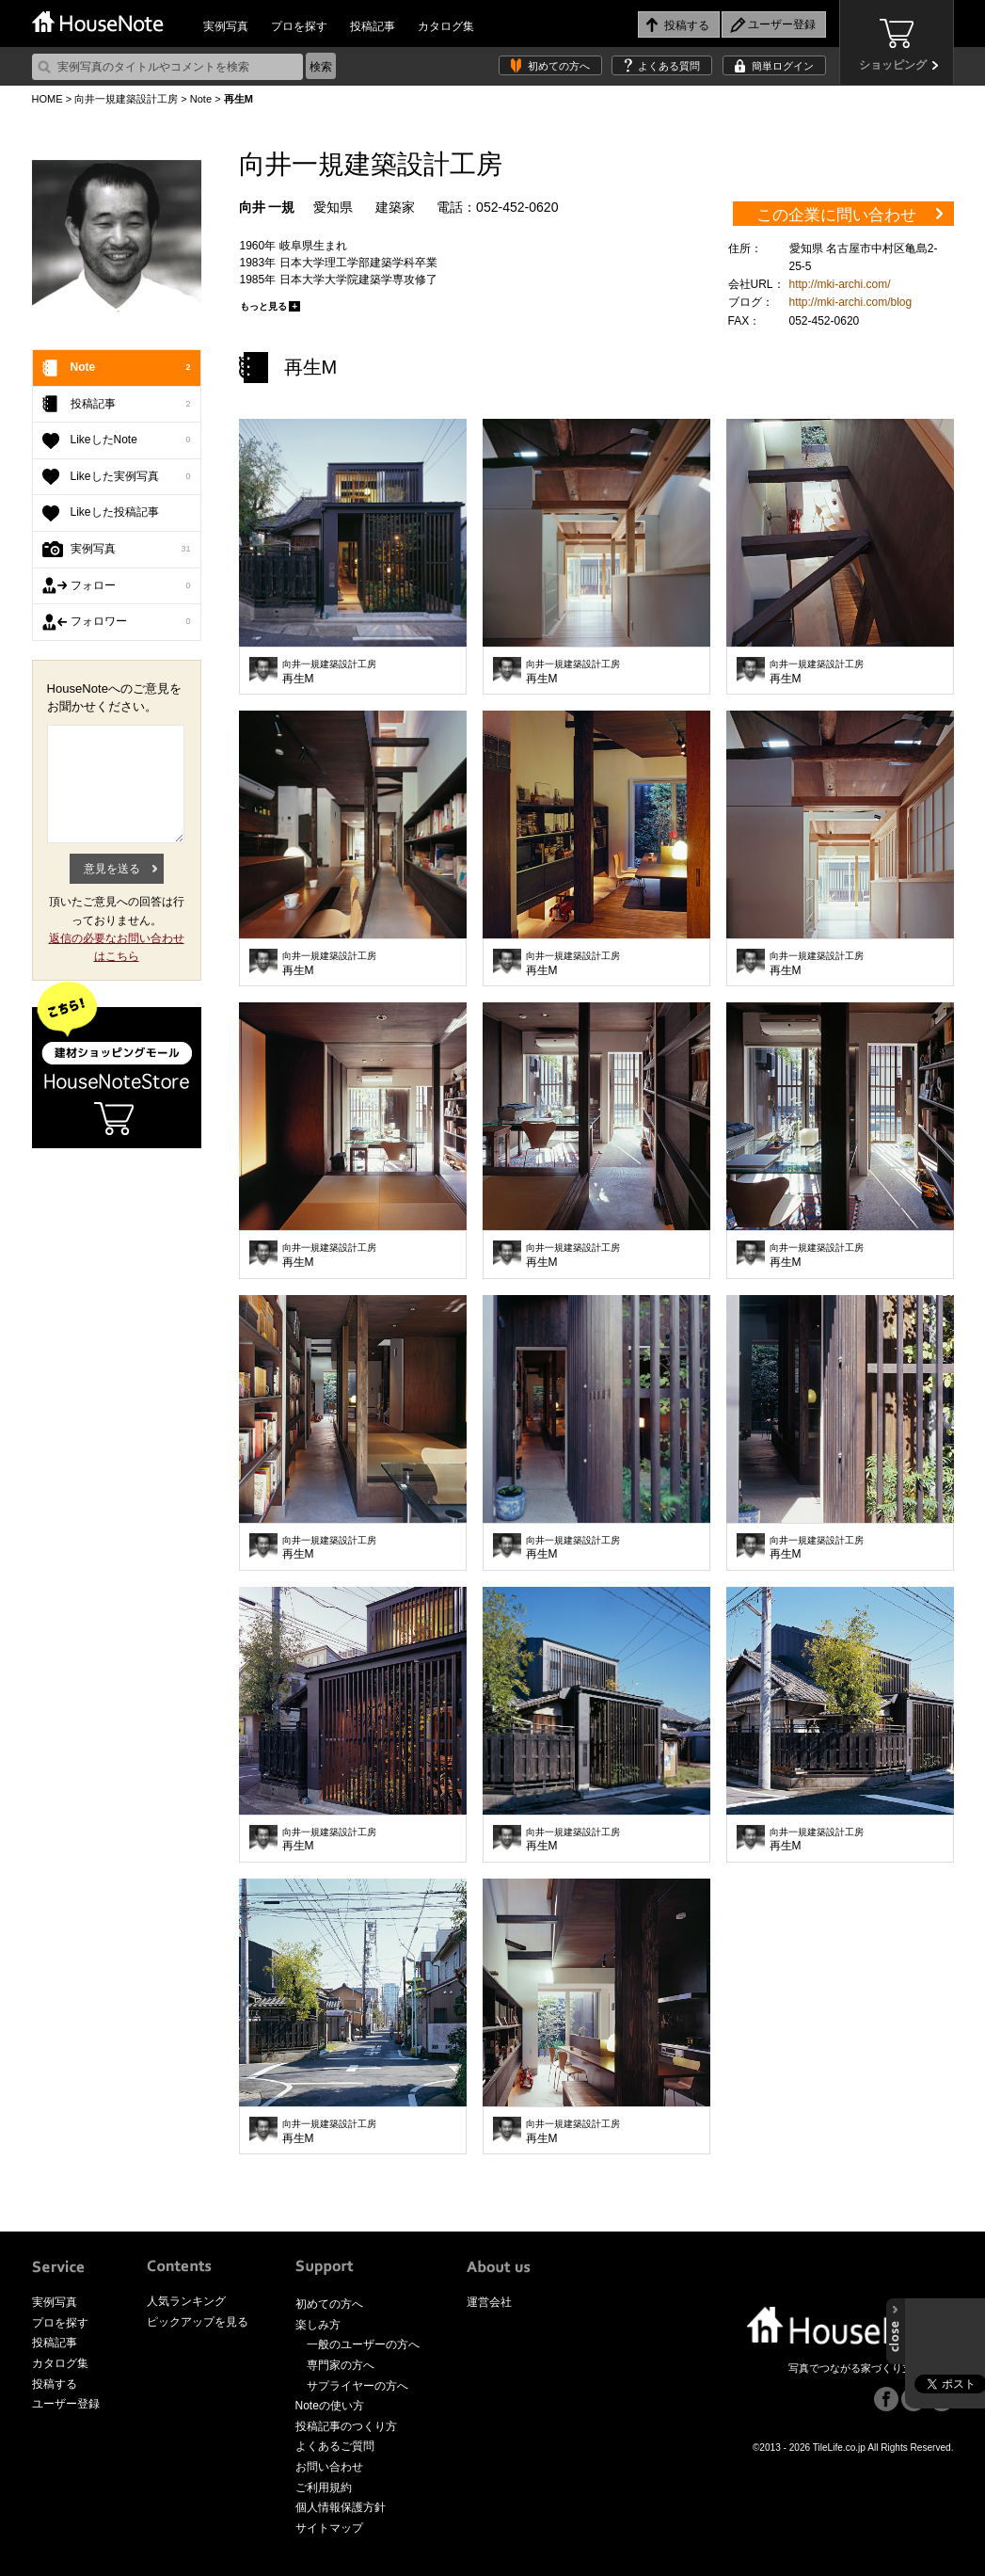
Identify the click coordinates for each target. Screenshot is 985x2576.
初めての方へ (559, 66)
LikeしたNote (131, 440)
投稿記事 (372, 26)
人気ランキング (186, 2301)
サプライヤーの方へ (357, 2385)
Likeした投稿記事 (115, 512)
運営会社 (489, 2302)
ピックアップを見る (197, 2321)
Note (201, 98)
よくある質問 (669, 66)
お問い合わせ (329, 2466)
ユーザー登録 (66, 2403)
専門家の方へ (340, 2365)
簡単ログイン (783, 66)
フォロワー (131, 622)
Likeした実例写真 (131, 477)
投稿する (54, 2384)
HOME (47, 98)
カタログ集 (446, 26)
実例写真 (225, 26)
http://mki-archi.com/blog (851, 302)
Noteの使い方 (329, 2405)
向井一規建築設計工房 (126, 98)
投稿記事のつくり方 (346, 2426)
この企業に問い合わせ (836, 215)
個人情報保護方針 (340, 2507)
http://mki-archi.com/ (840, 284)
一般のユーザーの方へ (363, 2344)
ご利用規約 (323, 2487)
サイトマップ (329, 2528)
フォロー (131, 586)
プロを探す (299, 26)
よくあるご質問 (334, 2446)
